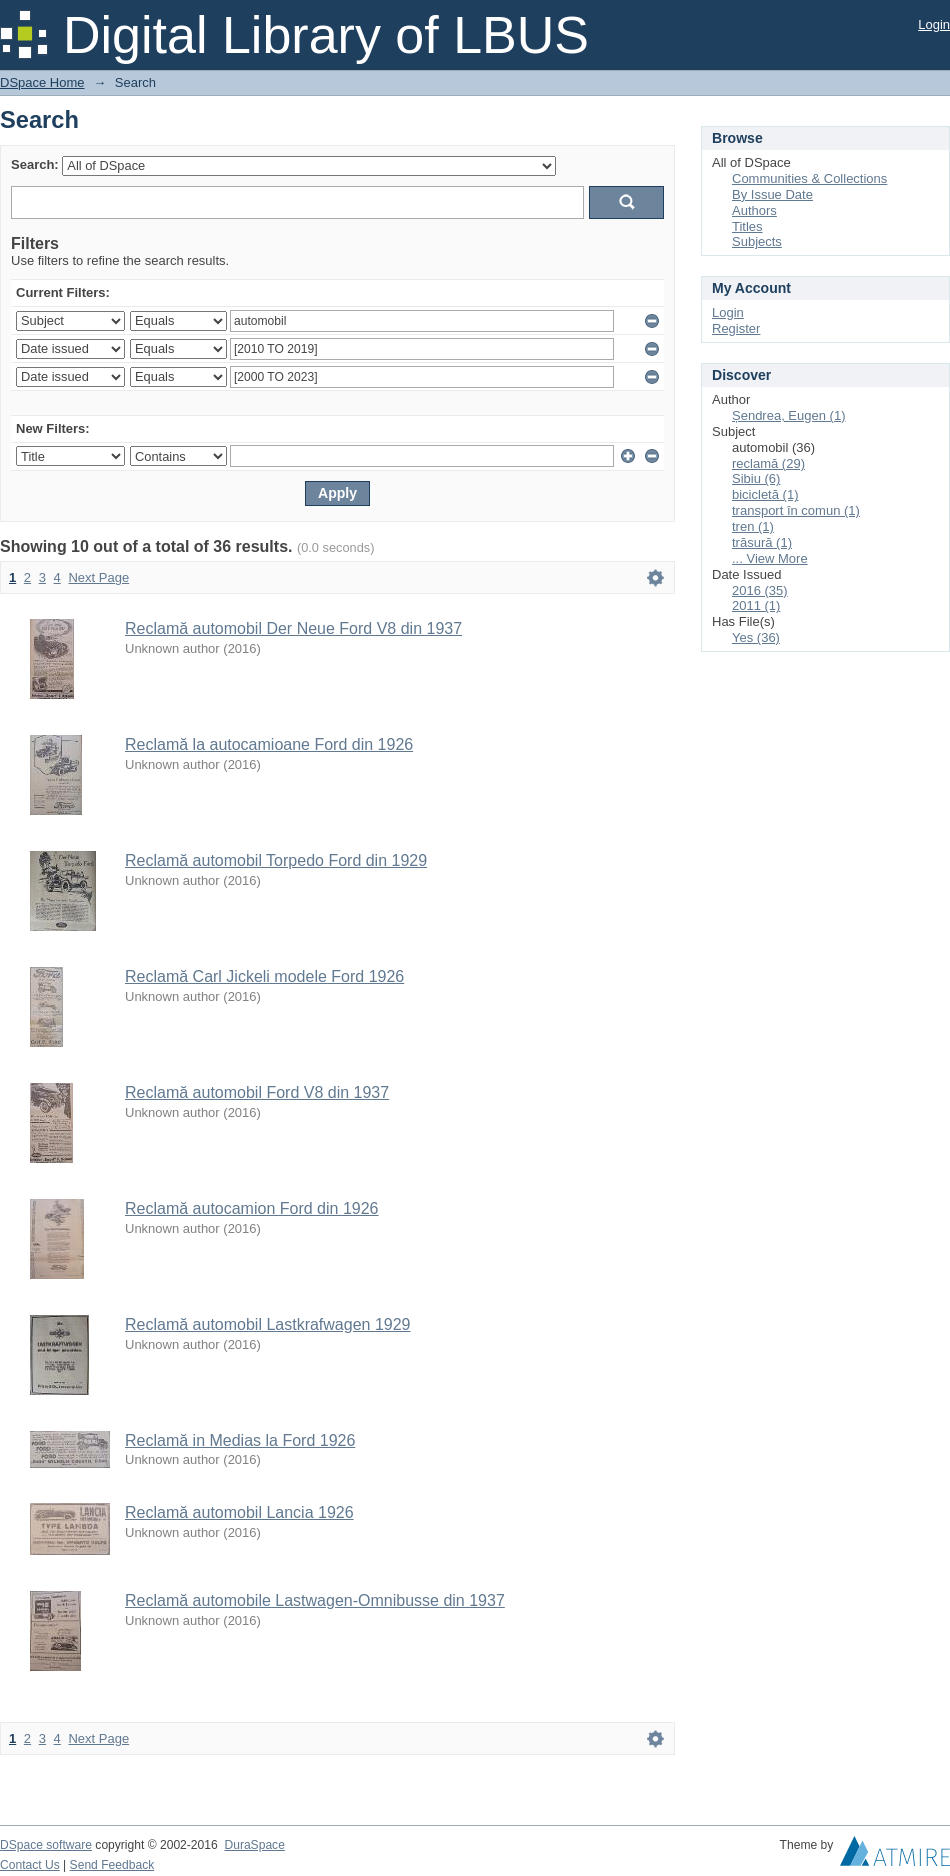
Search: (35, 164)
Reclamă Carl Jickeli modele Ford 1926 (264, 976)
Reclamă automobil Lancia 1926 (239, 1512)
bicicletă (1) (765, 494)
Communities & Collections (809, 178)
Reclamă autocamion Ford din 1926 (251, 1208)
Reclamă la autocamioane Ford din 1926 (269, 744)
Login (934, 24)
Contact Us (30, 1865)
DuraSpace (254, 1845)
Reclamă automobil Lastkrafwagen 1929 (268, 1324)
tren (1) (753, 526)
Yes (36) (756, 637)
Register (736, 328)
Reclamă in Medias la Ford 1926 (240, 1440)
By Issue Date (772, 194)
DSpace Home (42, 82)
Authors (754, 210)
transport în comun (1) (796, 510)
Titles (747, 226)
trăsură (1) (762, 542)
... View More (770, 558)
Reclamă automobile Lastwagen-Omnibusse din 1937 (315, 1600)
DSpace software (46, 1845)
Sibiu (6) (756, 478)
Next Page (98, 577)
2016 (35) (760, 590)
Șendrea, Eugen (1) (788, 415)
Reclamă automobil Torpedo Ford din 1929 (276, 860)
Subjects (757, 241)
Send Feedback (112, 1865)
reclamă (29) (768, 463)
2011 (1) (756, 605)
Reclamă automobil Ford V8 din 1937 (257, 1092)
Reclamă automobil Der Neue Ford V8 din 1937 (293, 628)
